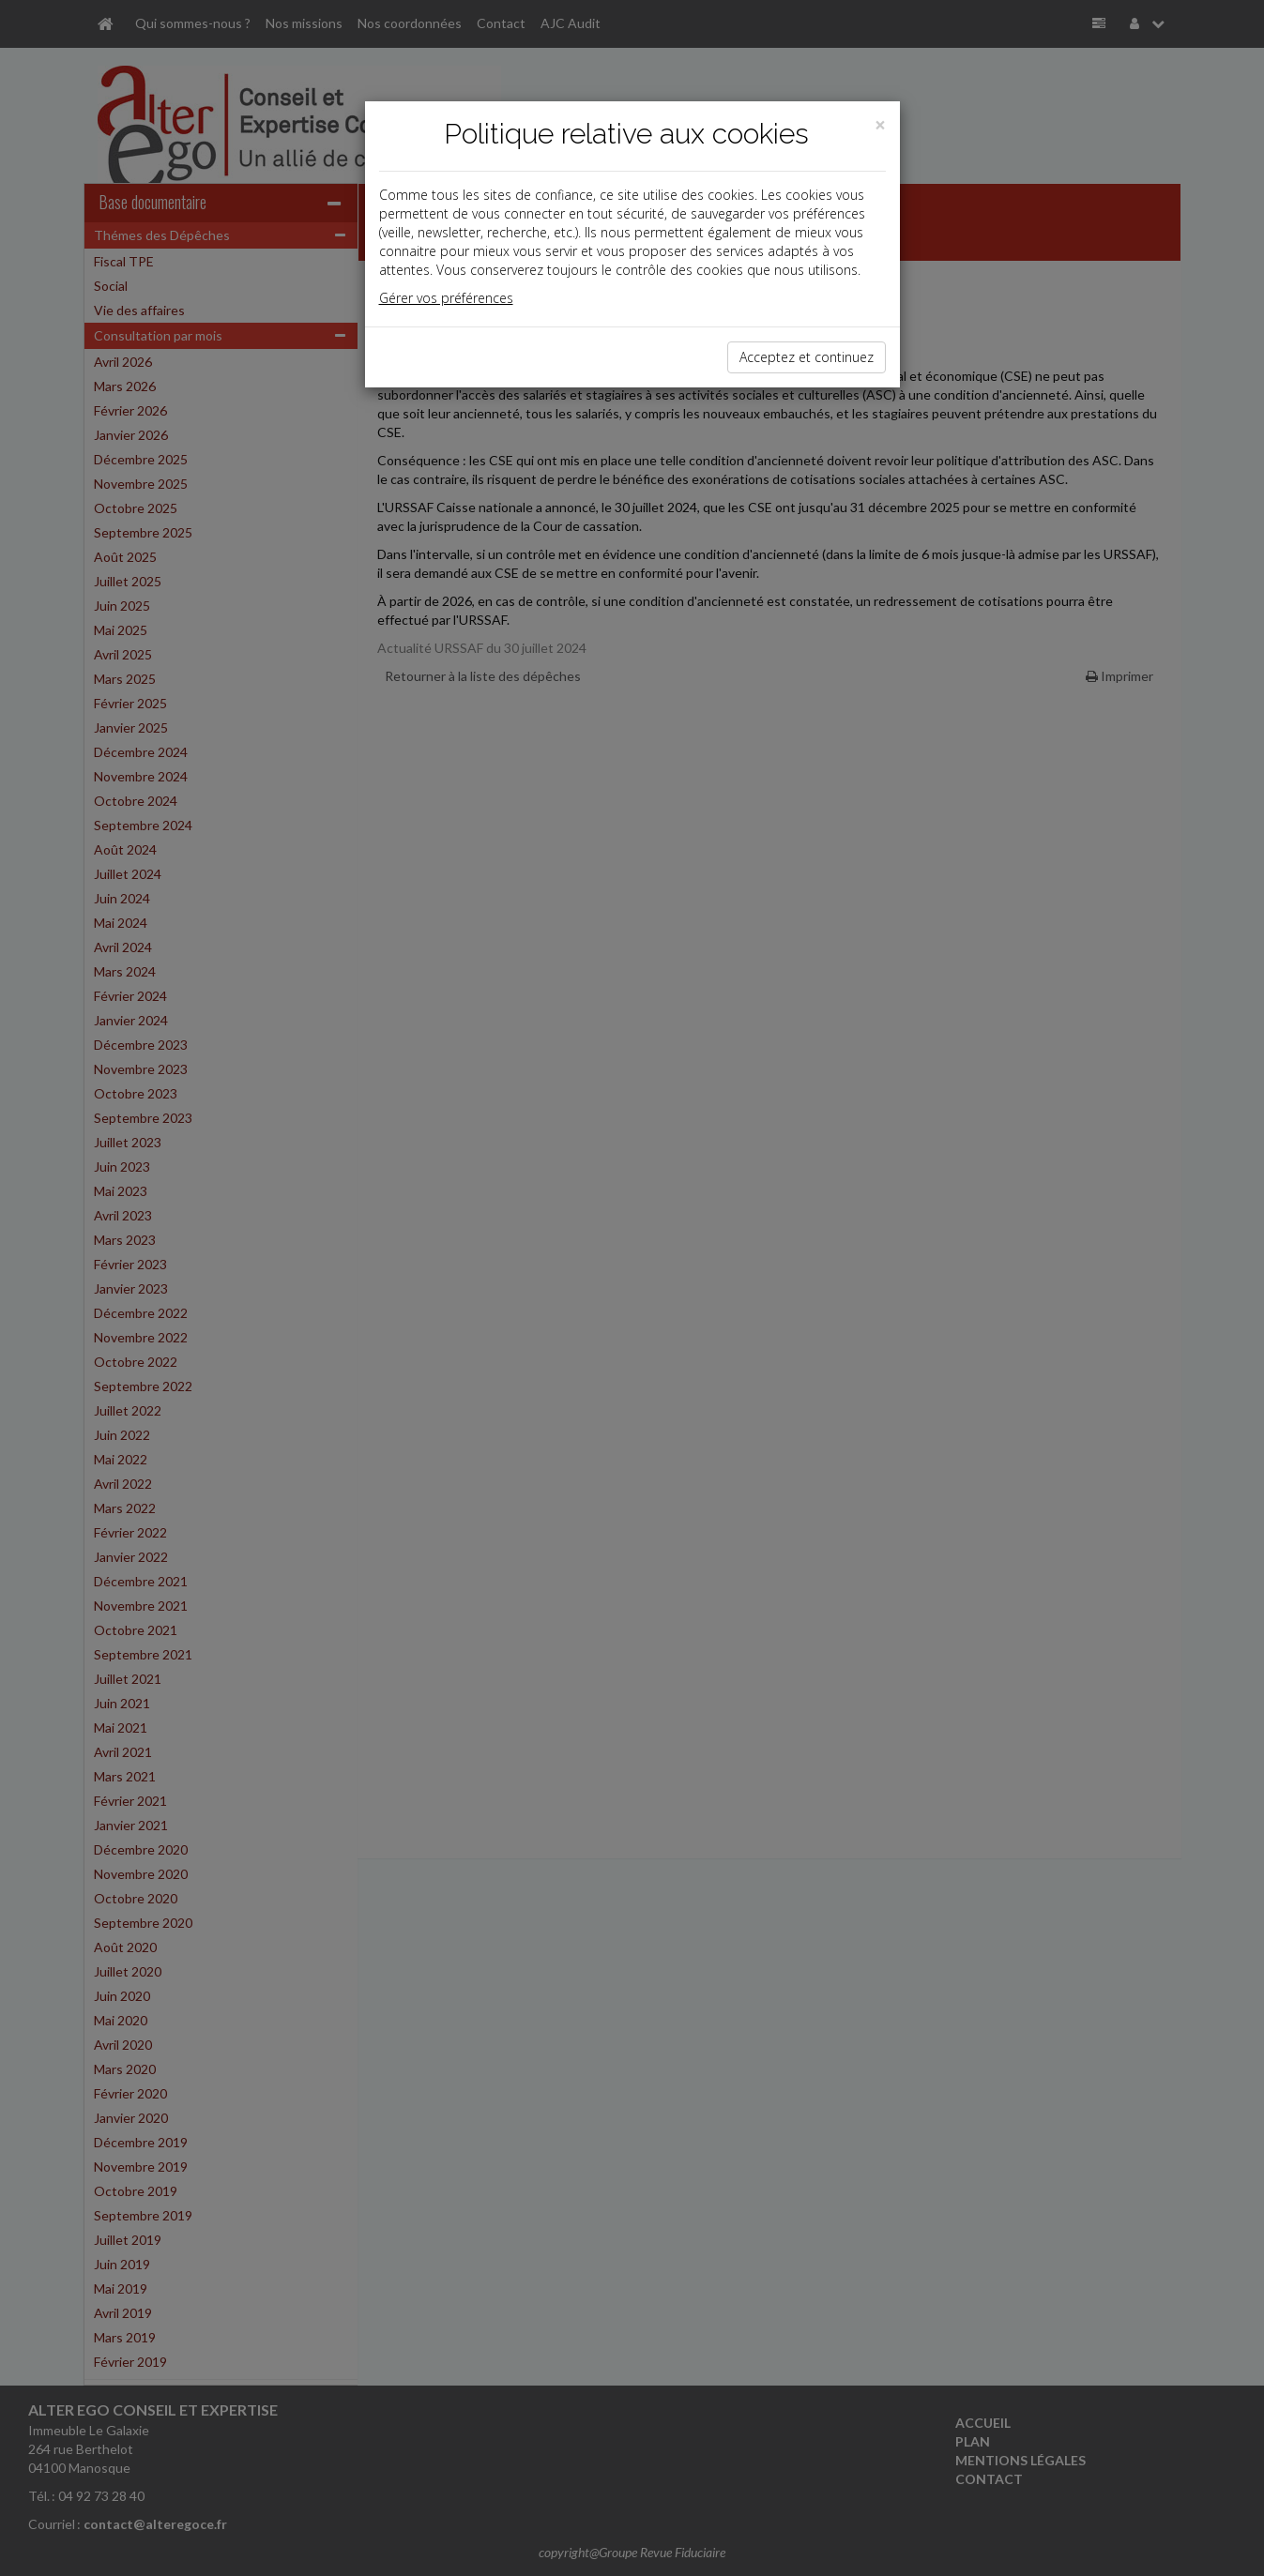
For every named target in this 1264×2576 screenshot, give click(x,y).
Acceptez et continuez (806, 357)
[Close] (880, 125)
